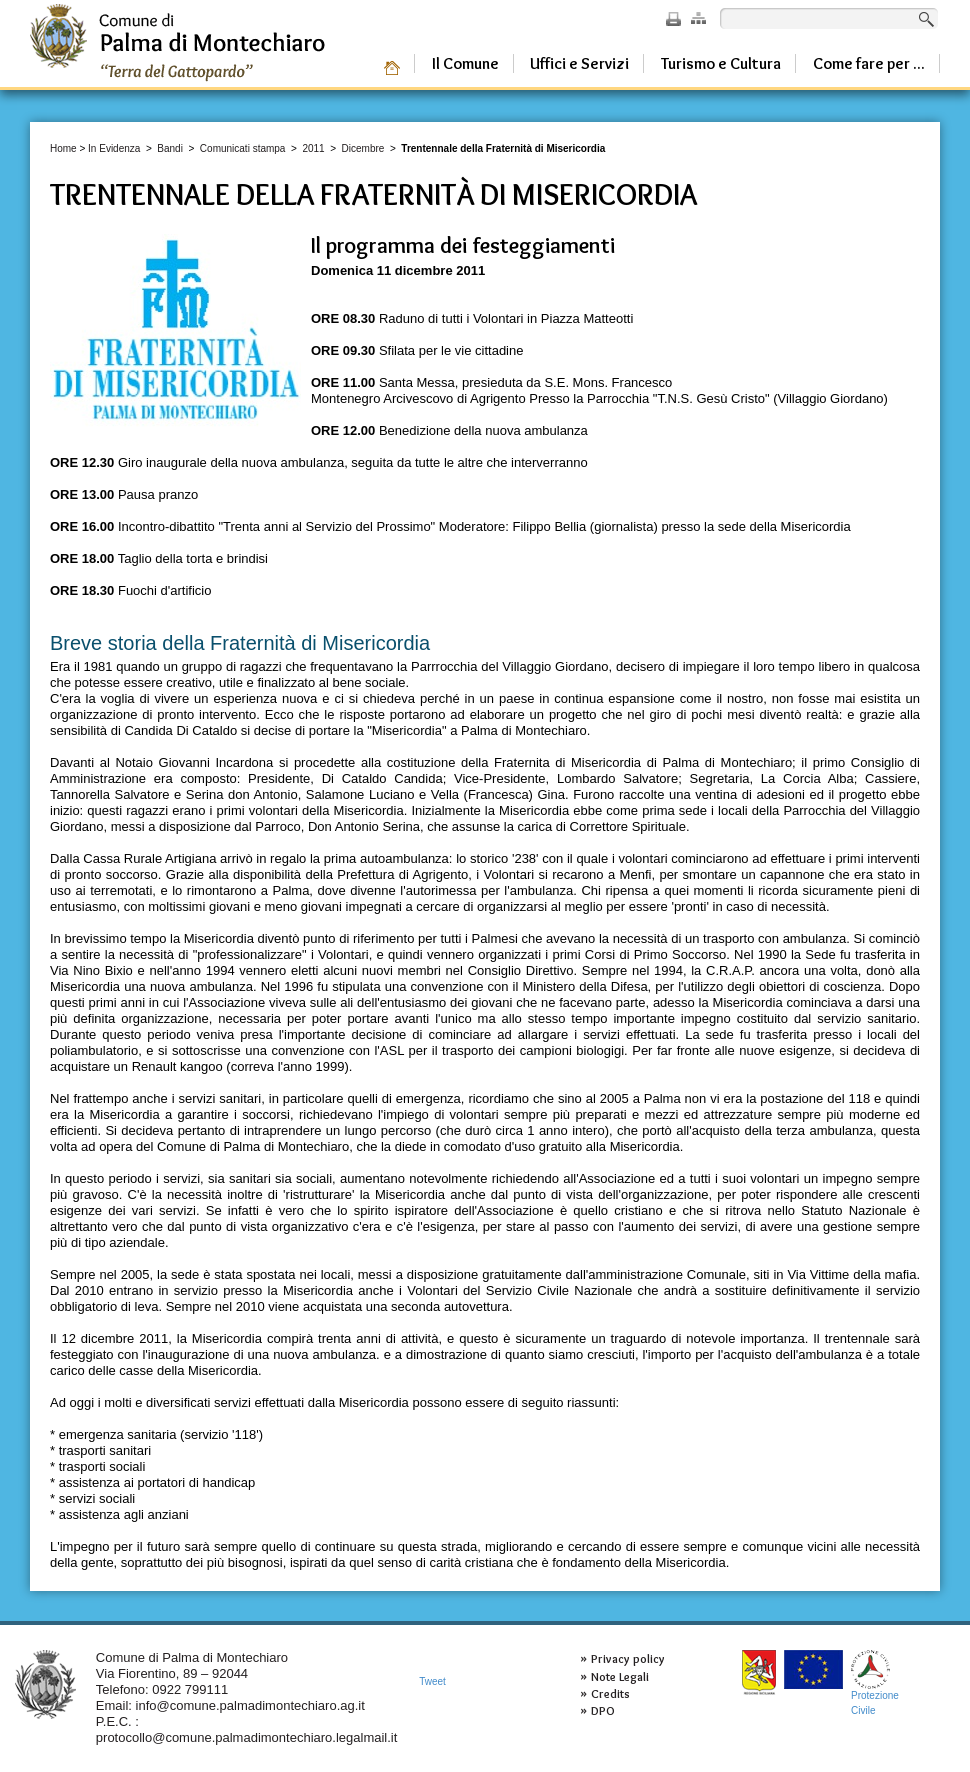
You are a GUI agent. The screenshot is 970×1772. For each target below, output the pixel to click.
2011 (313, 148)
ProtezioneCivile (875, 1682)
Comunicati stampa (243, 148)
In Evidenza (114, 148)
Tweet (432, 1681)
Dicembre (363, 148)
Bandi (170, 148)
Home (63, 148)
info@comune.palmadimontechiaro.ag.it (250, 1705)
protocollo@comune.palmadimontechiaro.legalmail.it (247, 1737)
